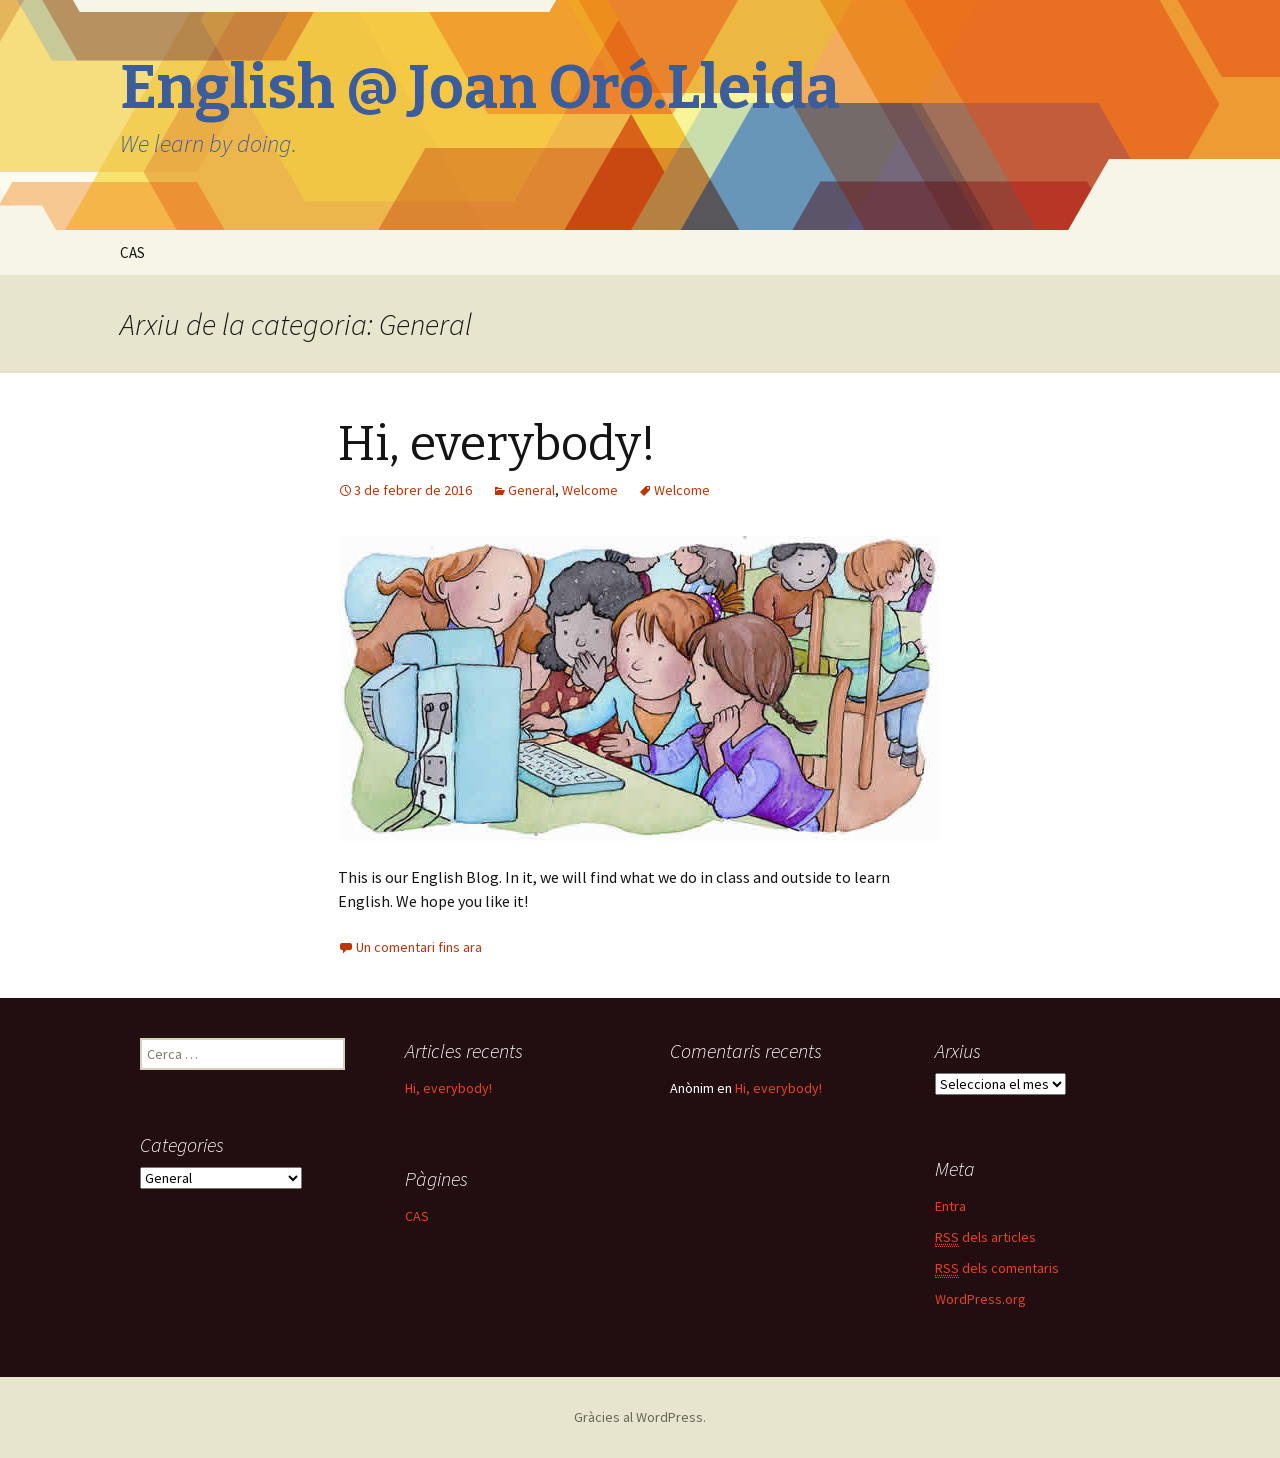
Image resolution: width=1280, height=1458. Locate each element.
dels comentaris (997, 1268)
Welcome (590, 490)
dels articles (985, 1237)
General (531, 490)
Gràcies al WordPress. (640, 1417)
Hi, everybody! (497, 444)
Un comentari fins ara (419, 947)
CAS (132, 252)
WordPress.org (980, 1299)
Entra (950, 1206)
